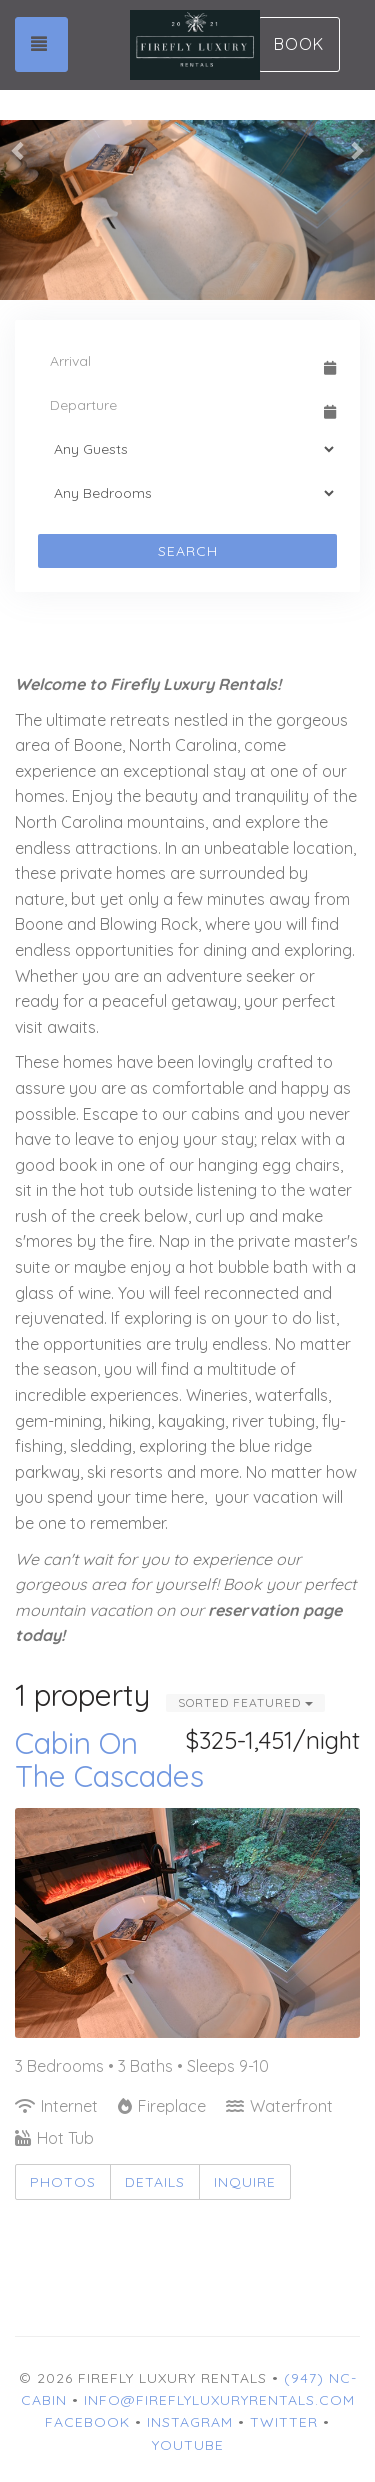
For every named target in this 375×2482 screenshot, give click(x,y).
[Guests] (187, 449)
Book (299, 44)
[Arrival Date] (178, 361)
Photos (63, 2182)
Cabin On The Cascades (109, 1759)
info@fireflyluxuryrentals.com (219, 2400)
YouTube (188, 2445)
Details (155, 2182)
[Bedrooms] (187, 493)
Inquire (245, 2182)
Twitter (284, 2422)
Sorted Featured (245, 1702)
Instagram (190, 2422)
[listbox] (187, 150)
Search (188, 551)
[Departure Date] (178, 405)
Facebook (87, 2422)
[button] (19, 150)
